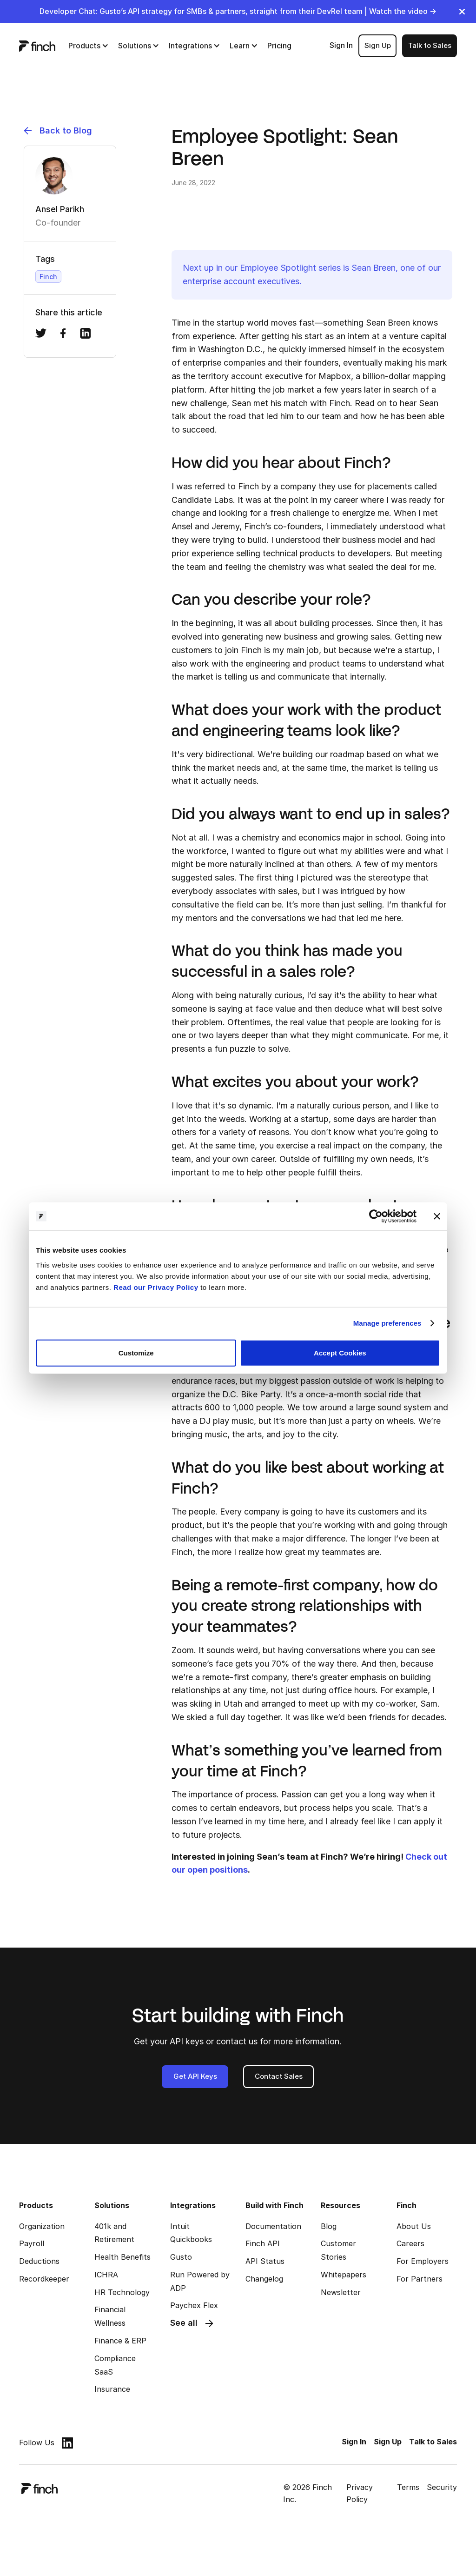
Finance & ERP (120, 2340)
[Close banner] (437, 1216)
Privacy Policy (359, 2493)
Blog (329, 2226)
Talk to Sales (429, 45)
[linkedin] (67, 2442)
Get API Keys (195, 2076)
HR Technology (122, 2292)
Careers (410, 2243)
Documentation (273, 2226)
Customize (136, 1352)
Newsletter (341, 2292)
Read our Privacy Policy (155, 1287)
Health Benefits (122, 2257)
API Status (264, 2261)
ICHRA (106, 2274)
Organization (42, 2226)
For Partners (420, 2278)
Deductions (39, 2261)
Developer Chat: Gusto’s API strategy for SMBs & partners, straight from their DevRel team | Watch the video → (238, 11)
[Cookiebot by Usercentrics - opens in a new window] (375, 1216)
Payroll (31, 2243)
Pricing (279, 45)
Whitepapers (343, 2274)
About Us (414, 2226)
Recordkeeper (44, 2278)
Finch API (262, 2243)
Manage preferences (387, 1323)
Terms (408, 2487)
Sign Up (377, 45)
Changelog (264, 2278)
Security (442, 2487)
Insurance (112, 2389)
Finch (48, 276)
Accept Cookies (340, 1352)
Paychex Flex (194, 2305)
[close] (462, 11)
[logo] (37, 45)
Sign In (341, 45)
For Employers (423, 2261)
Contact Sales (279, 2076)
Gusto (181, 2257)
